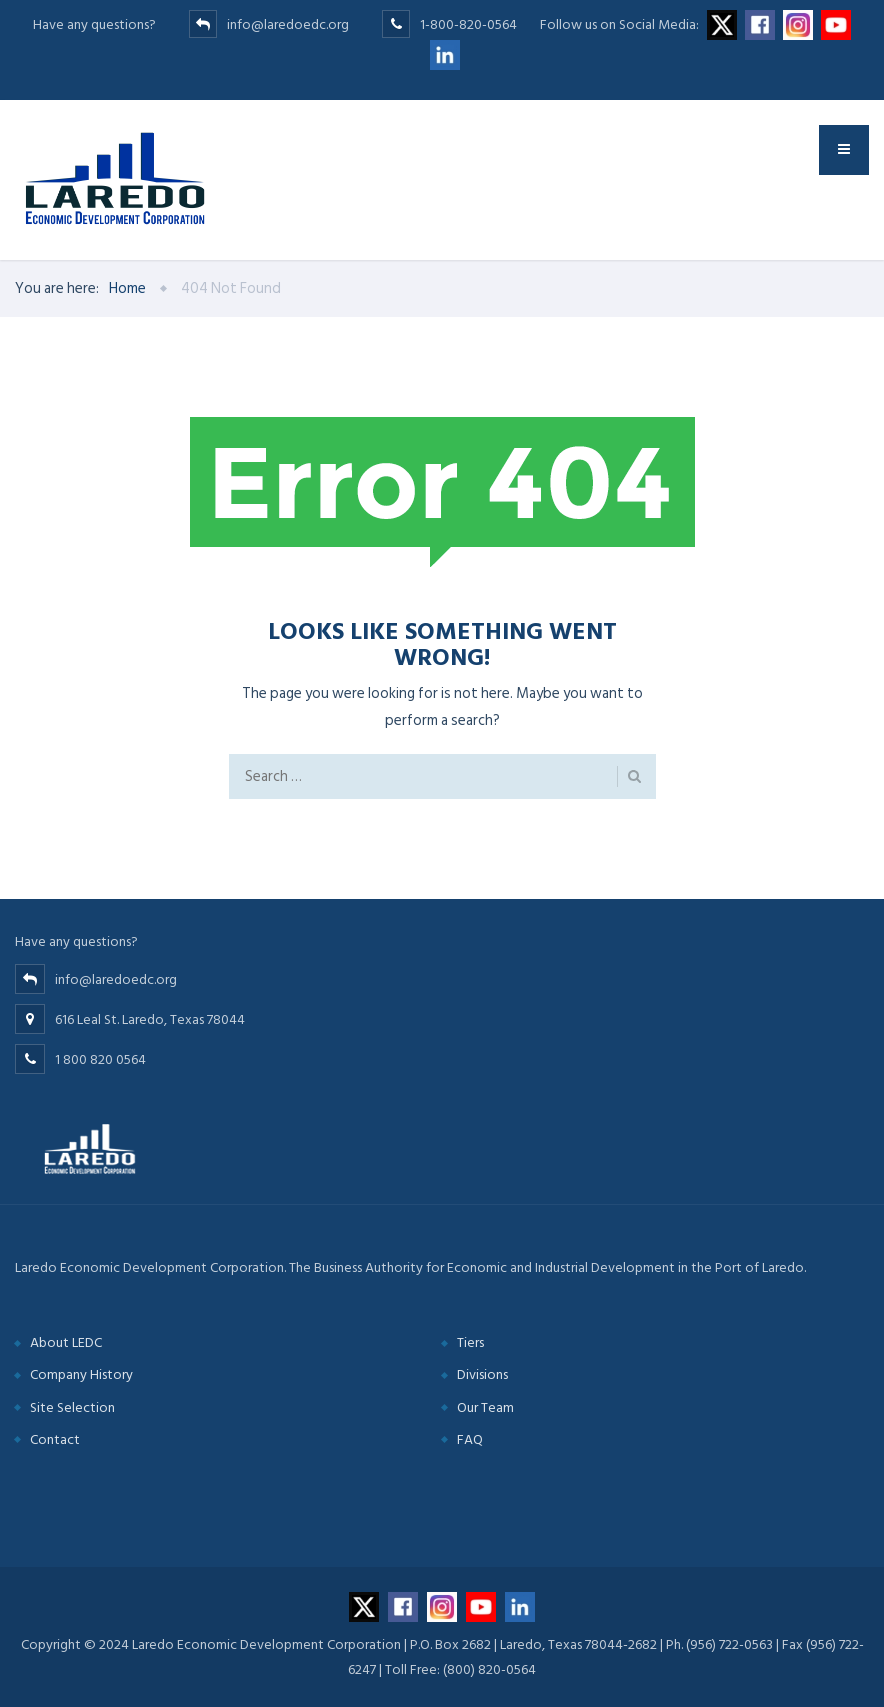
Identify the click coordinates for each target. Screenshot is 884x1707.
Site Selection (72, 1407)
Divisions (482, 1374)
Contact (55, 1439)
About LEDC (66, 1342)
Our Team (485, 1407)
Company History (81, 1374)
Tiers (470, 1342)
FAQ (470, 1439)
